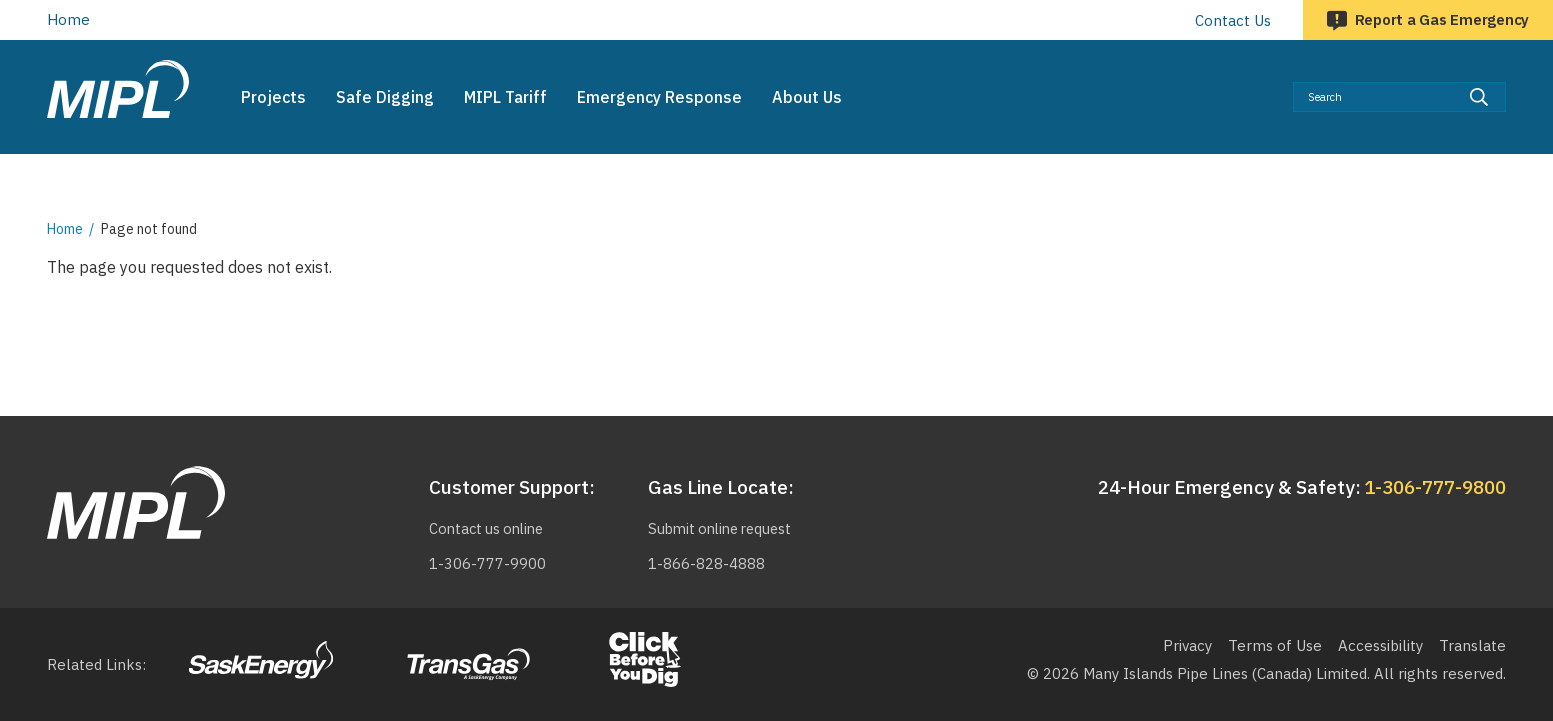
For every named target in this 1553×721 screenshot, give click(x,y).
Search (1506, 81)
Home (68, 19)
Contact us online (486, 528)
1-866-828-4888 (702, 563)
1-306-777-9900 (483, 563)
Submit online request (721, 528)
